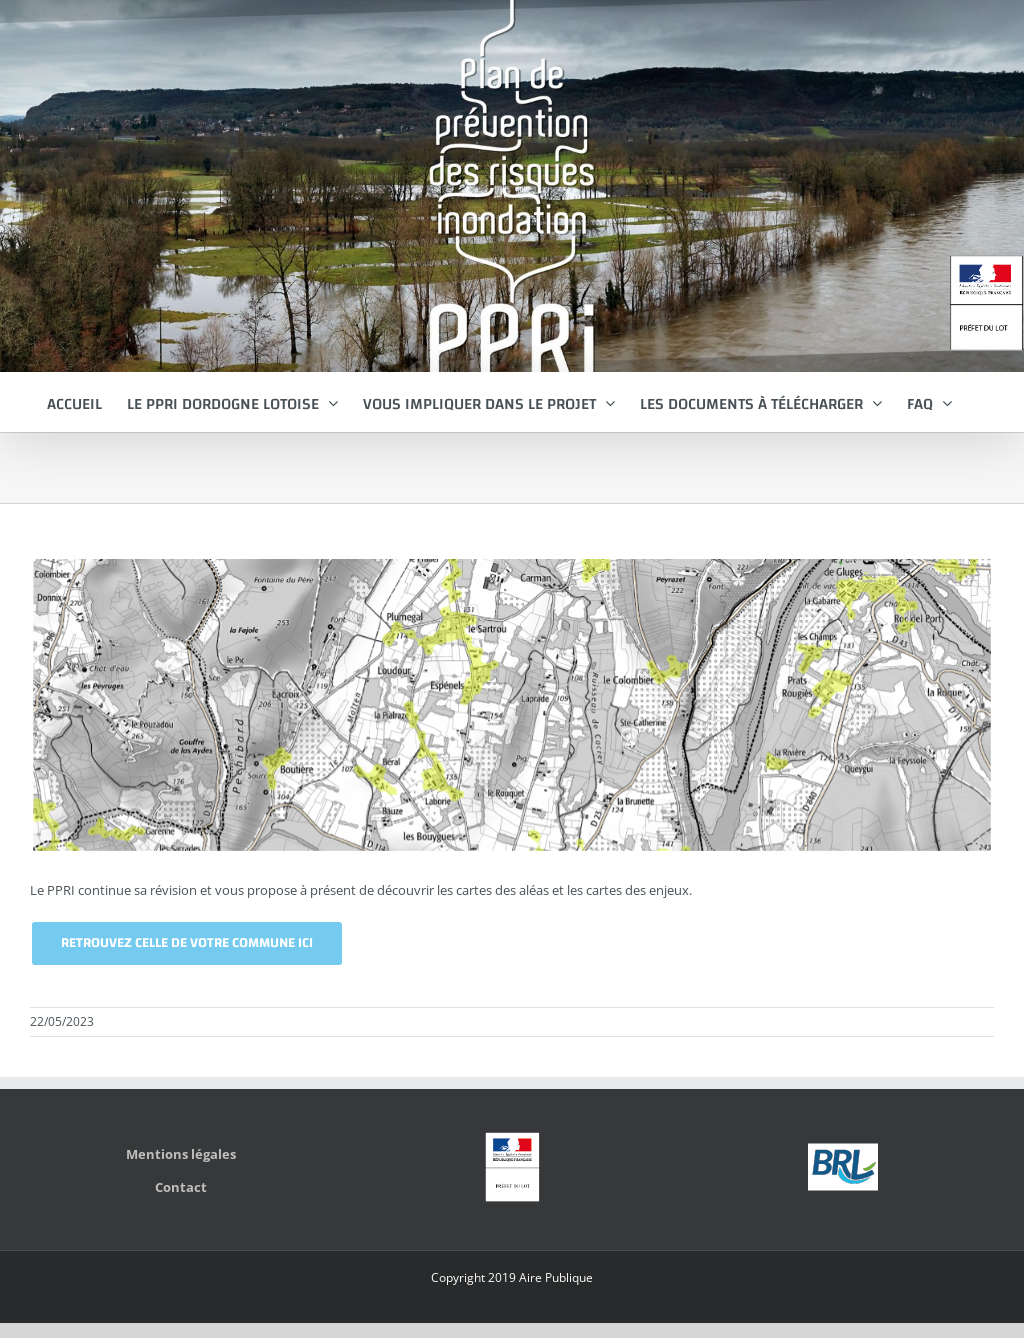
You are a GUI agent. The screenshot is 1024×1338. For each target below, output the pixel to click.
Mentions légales (181, 1154)
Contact (181, 1187)
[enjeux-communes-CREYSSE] (512, 705)
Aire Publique (556, 1277)
